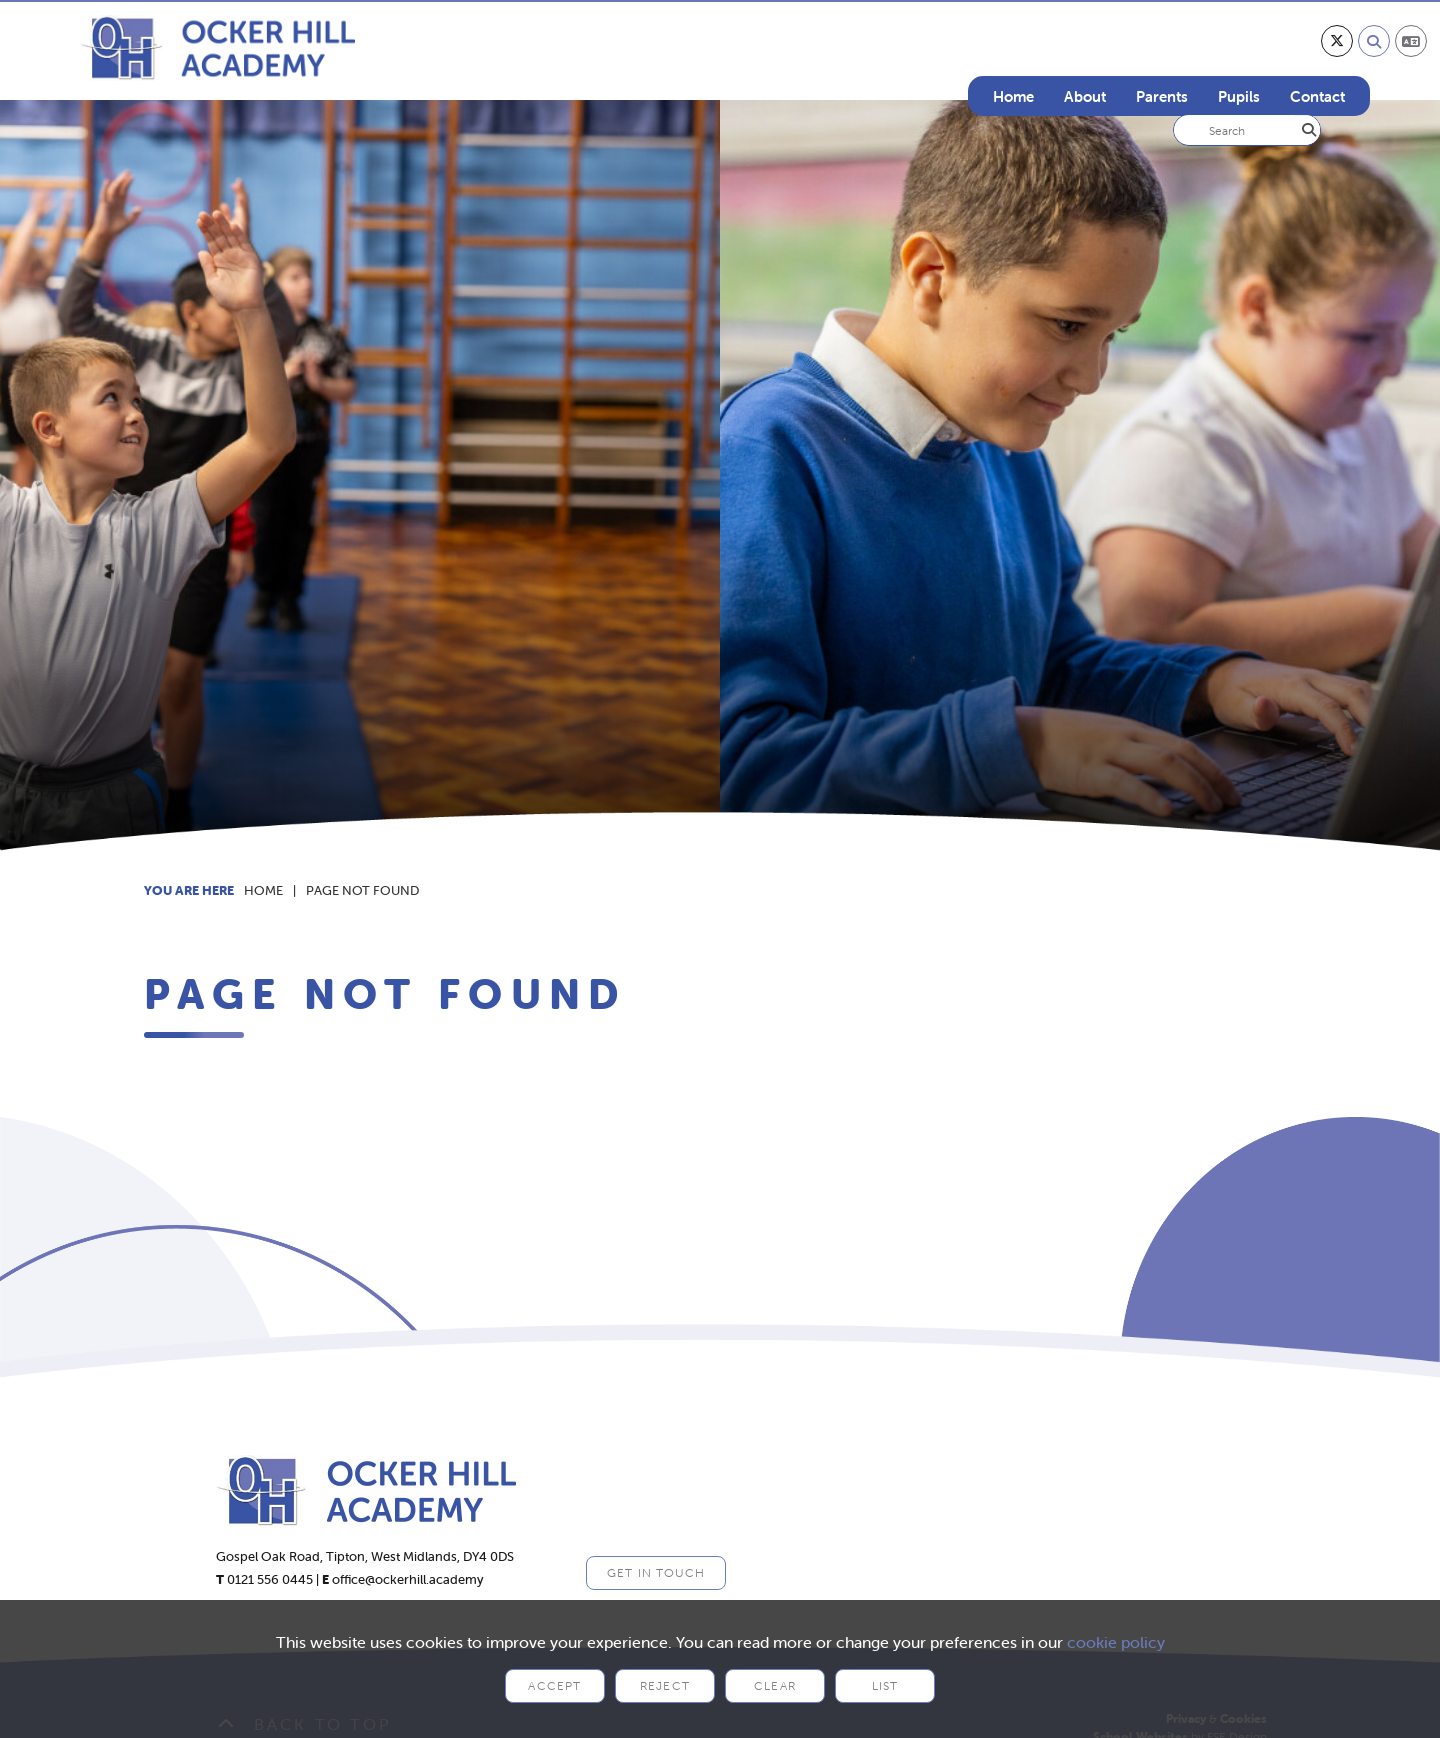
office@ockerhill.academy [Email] (408, 1579)
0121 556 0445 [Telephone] (270, 1579)
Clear (775, 1685)
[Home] (217, 48)
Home (263, 890)
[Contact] (1317, 60)
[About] (1085, 60)
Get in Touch (656, 1572)
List (885, 1685)
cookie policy (1116, 1642)
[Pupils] (1239, 60)
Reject (665, 1685)
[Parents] (1162, 60)
